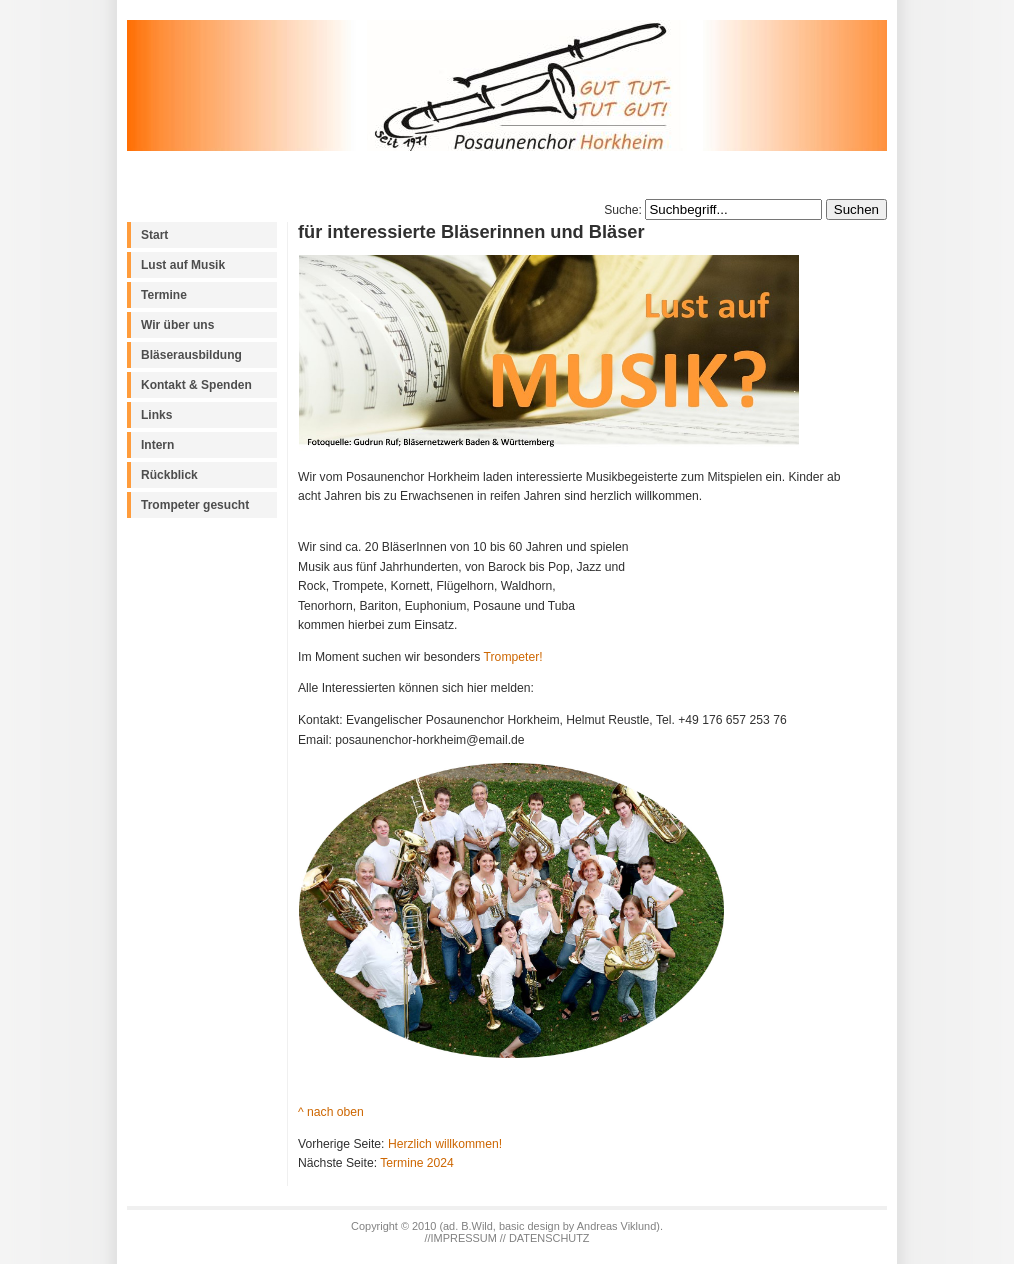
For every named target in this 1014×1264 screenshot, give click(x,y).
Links (156, 415)
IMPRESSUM (465, 1238)
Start (154, 235)
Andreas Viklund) (618, 1226)
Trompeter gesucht (195, 505)
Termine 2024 (417, 1163)
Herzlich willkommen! (445, 1144)
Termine (164, 295)
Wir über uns (177, 325)
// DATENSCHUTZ (545, 1238)
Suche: (624, 210)
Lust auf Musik (183, 265)
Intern (157, 445)
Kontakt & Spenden (196, 385)
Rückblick (169, 475)
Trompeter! (513, 657)
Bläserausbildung (191, 355)
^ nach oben (331, 1112)
